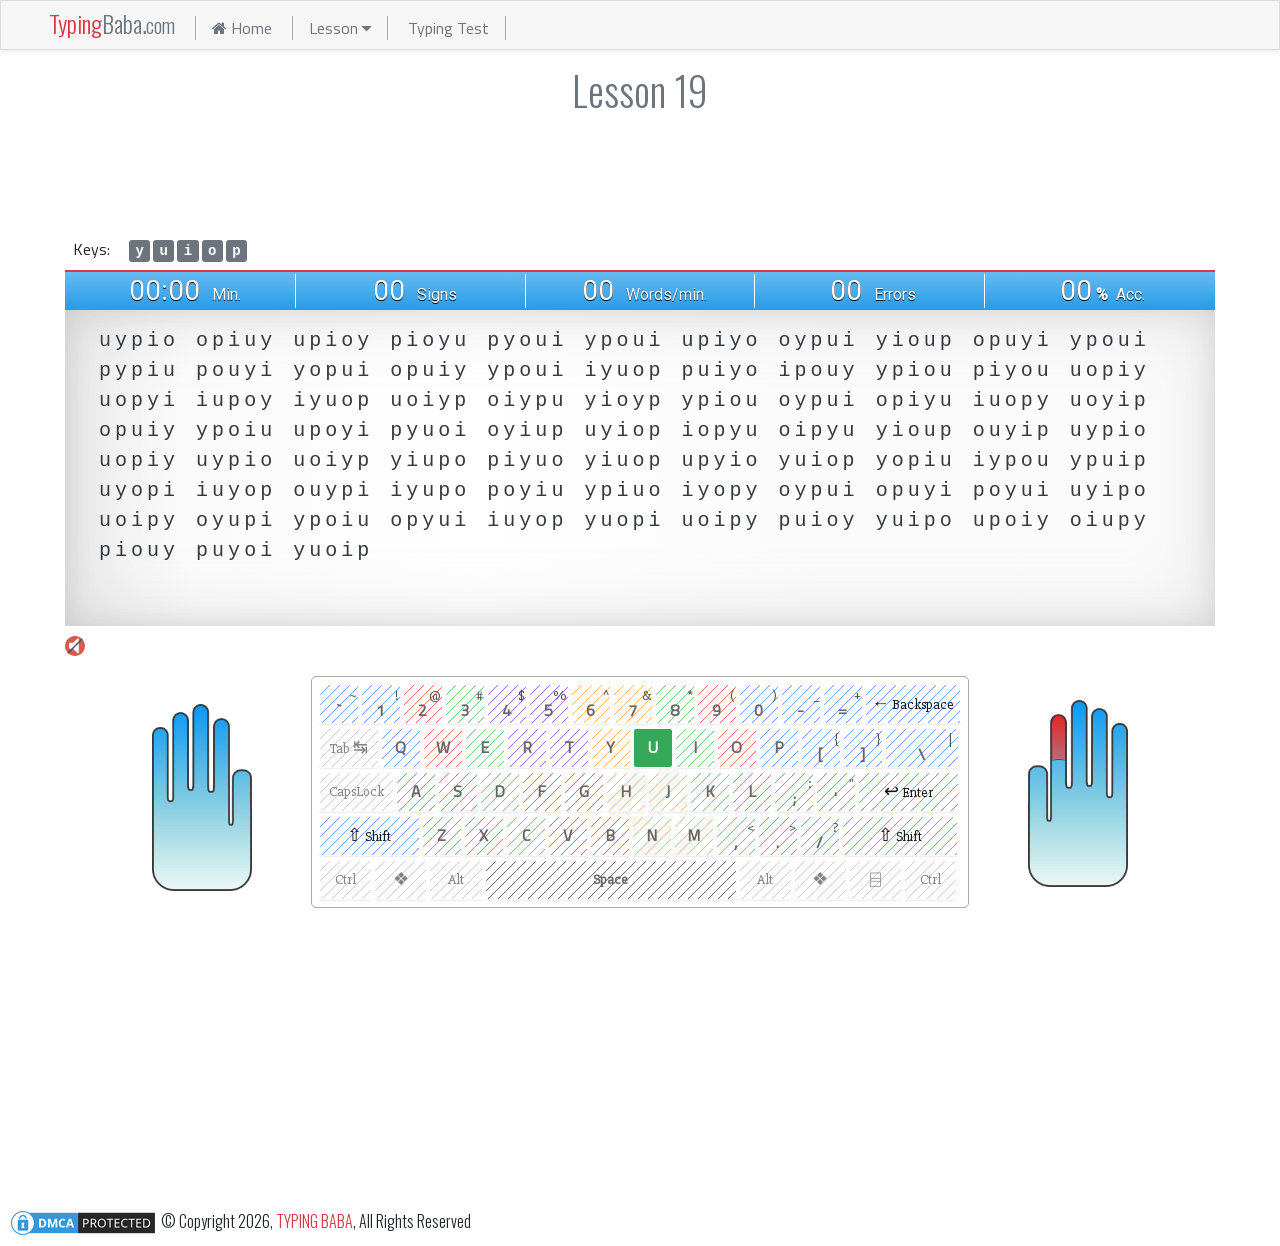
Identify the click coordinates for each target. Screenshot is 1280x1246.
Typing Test (448, 28)
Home (242, 28)
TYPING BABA (314, 1220)
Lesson (340, 28)
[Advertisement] (640, 172)
